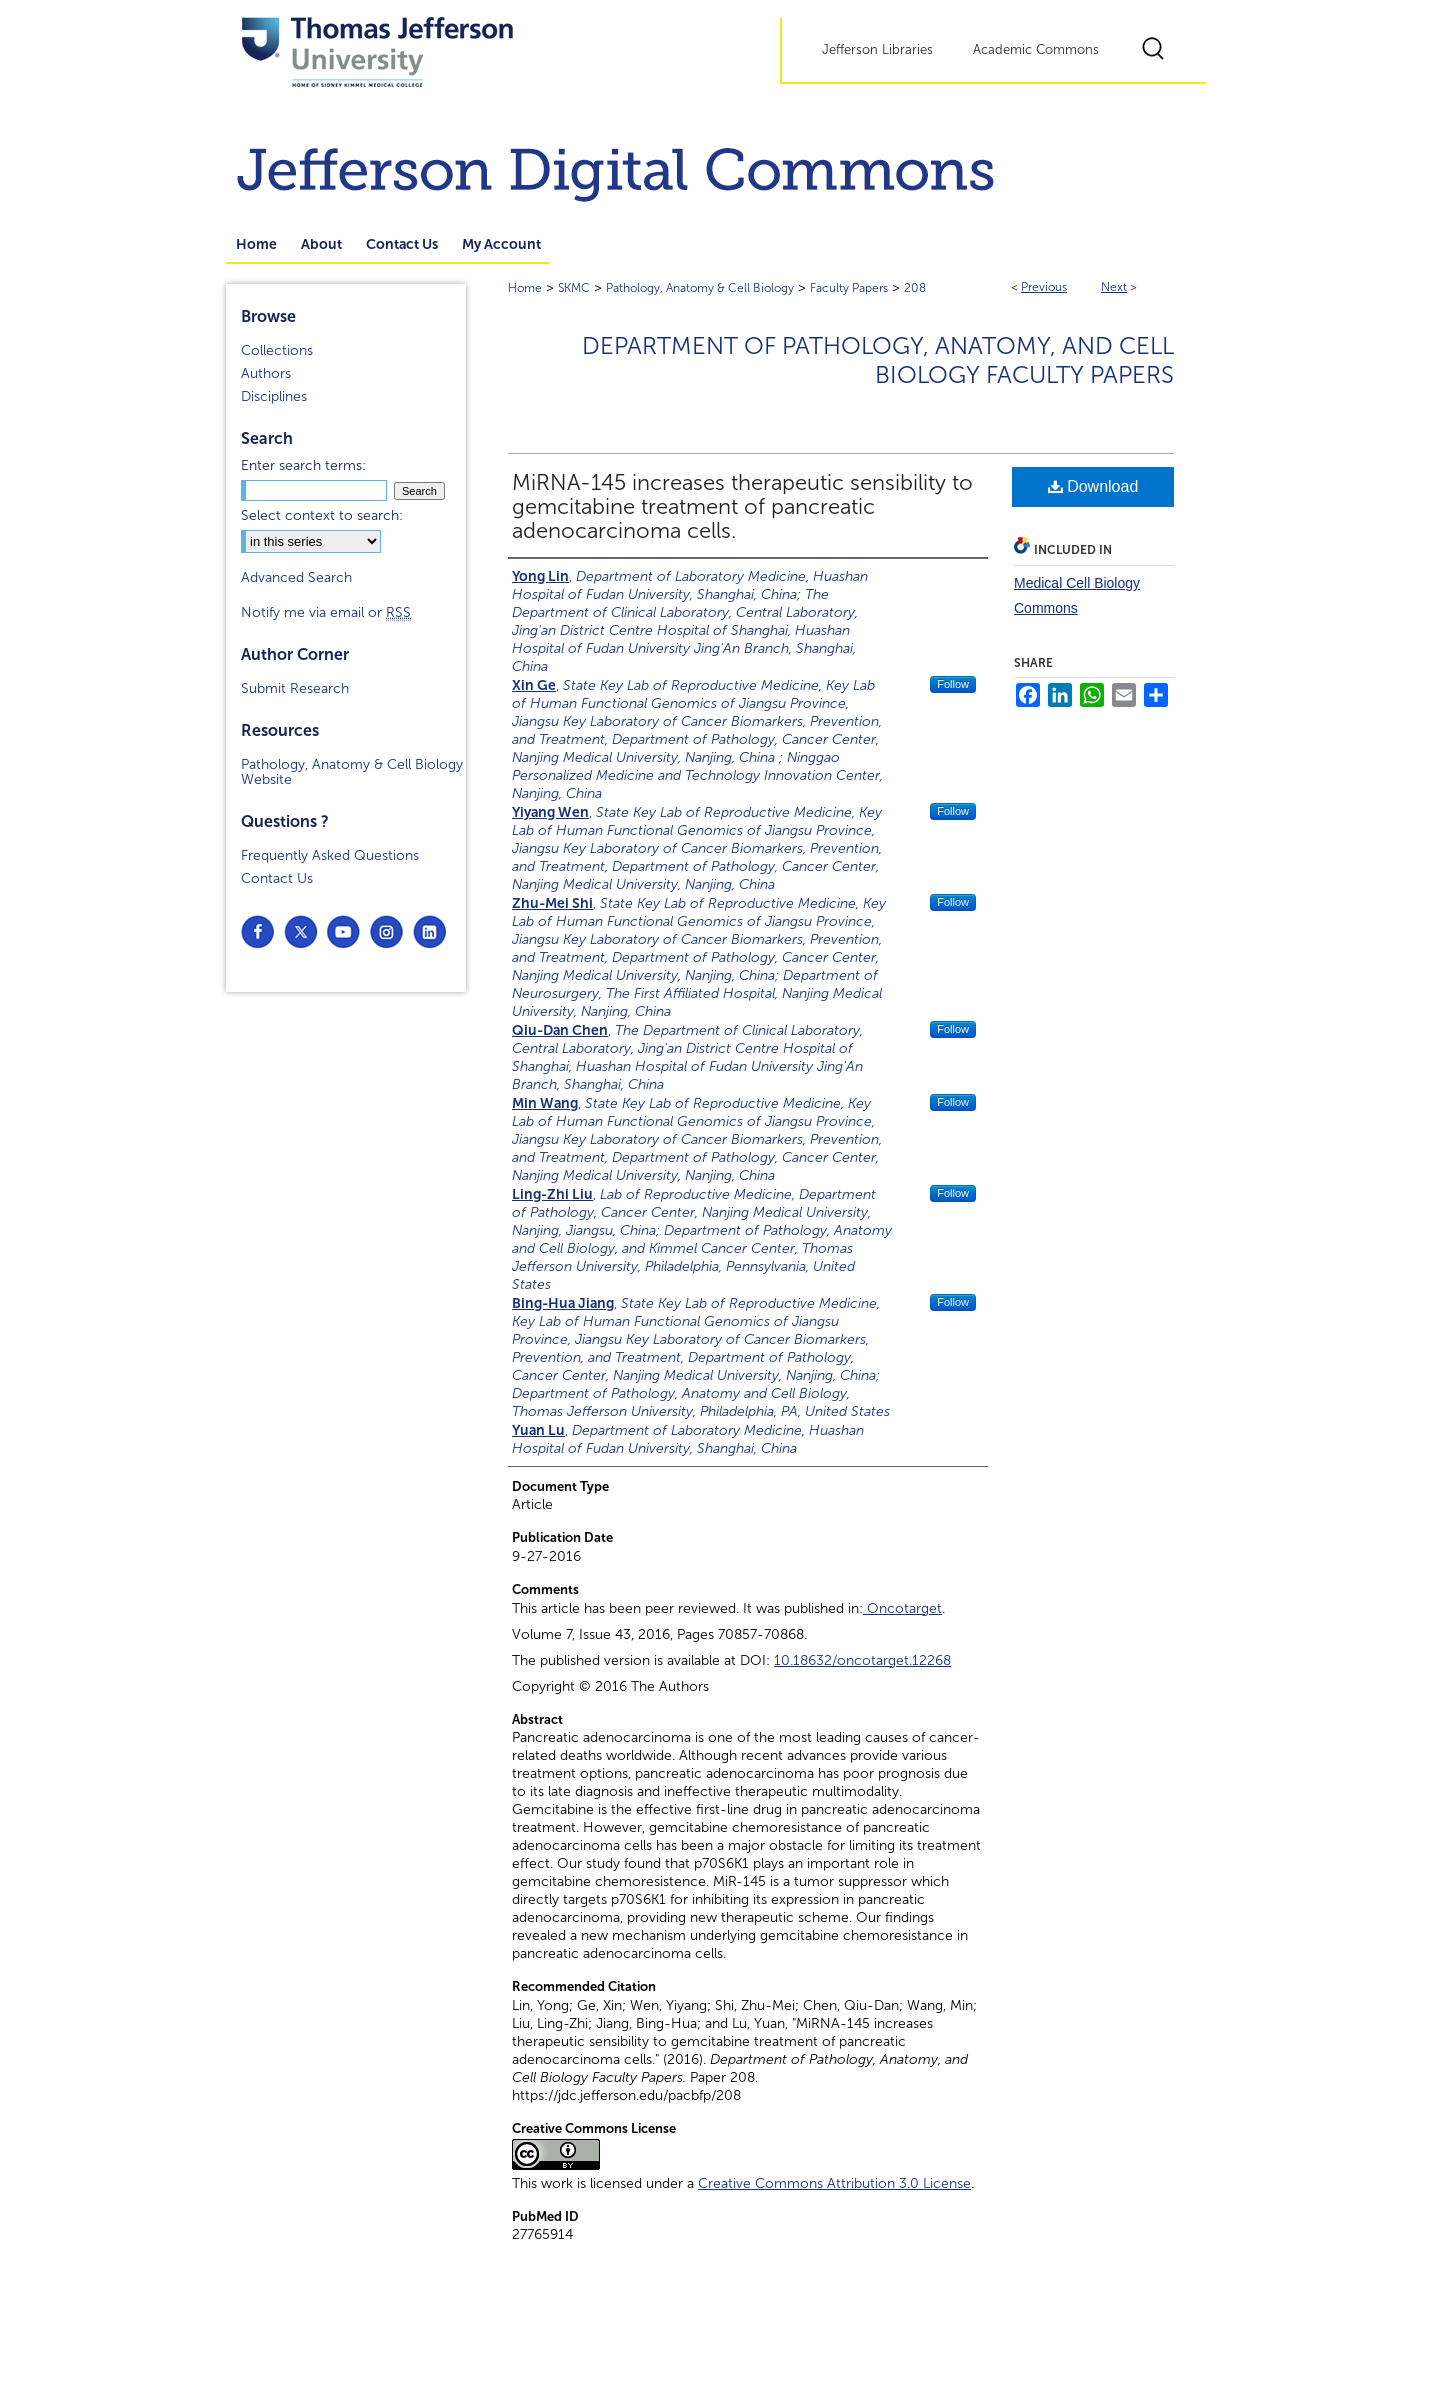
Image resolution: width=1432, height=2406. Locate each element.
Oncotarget (902, 1608)
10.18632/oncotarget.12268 (862, 1660)
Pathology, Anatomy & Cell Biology (700, 288)
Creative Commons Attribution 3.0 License (834, 2183)
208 (915, 288)
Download (1093, 486)
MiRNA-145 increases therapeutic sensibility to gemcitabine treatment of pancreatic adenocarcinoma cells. (742, 507)
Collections (277, 350)
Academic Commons (1036, 50)
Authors (266, 373)
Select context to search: (322, 515)
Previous (1044, 287)
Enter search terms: (303, 465)
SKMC (574, 288)
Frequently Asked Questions (330, 855)
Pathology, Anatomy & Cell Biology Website (352, 772)
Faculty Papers (849, 288)
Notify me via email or (326, 612)
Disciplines (274, 396)
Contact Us (277, 878)
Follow (953, 684)
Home (525, 288)
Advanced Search (296, 577)
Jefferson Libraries (877, 50)
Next (1114, 287)
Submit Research (295, 688)
